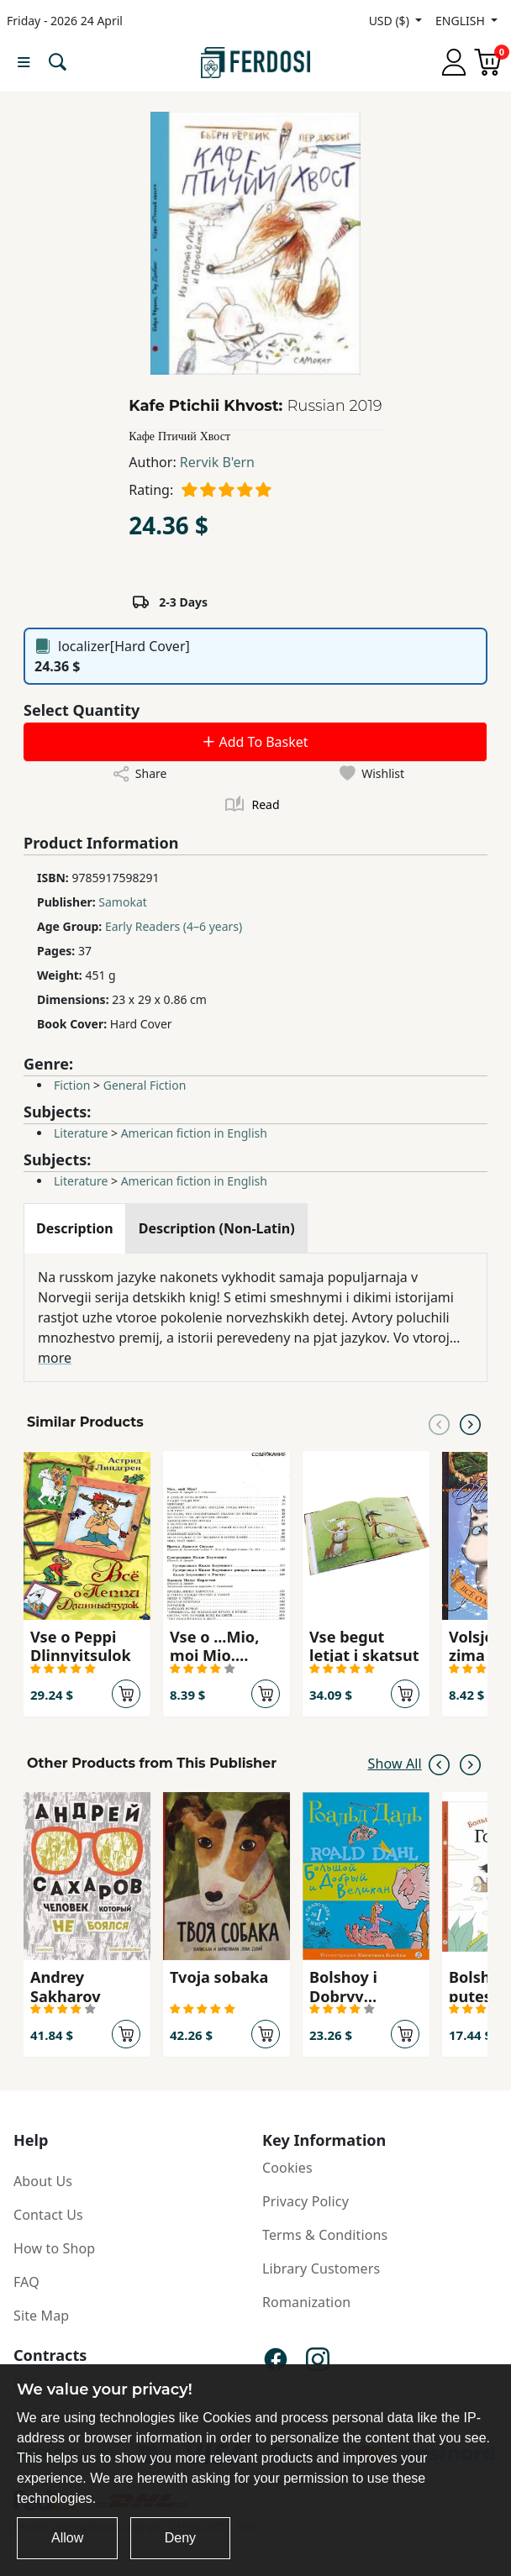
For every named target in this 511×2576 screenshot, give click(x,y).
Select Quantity (82, 710)
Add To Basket (255, 742)
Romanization (306, 2302)
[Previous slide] (439, 1422)
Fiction (72, 1085)
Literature (81, 1133)
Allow (67, 2538)
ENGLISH (461, 21)
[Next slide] (470, 1422)
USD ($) (391, 21)
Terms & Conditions (324, 2235)
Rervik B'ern (217, 462)
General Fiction (145, 1085)
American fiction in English (194, 1133)
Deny (180, 2538)
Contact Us (48, 2214)
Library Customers (321, 2268)
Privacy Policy (305, 2201)
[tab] (75, 1228)
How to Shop (54, 2248)
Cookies (287, 2167)
